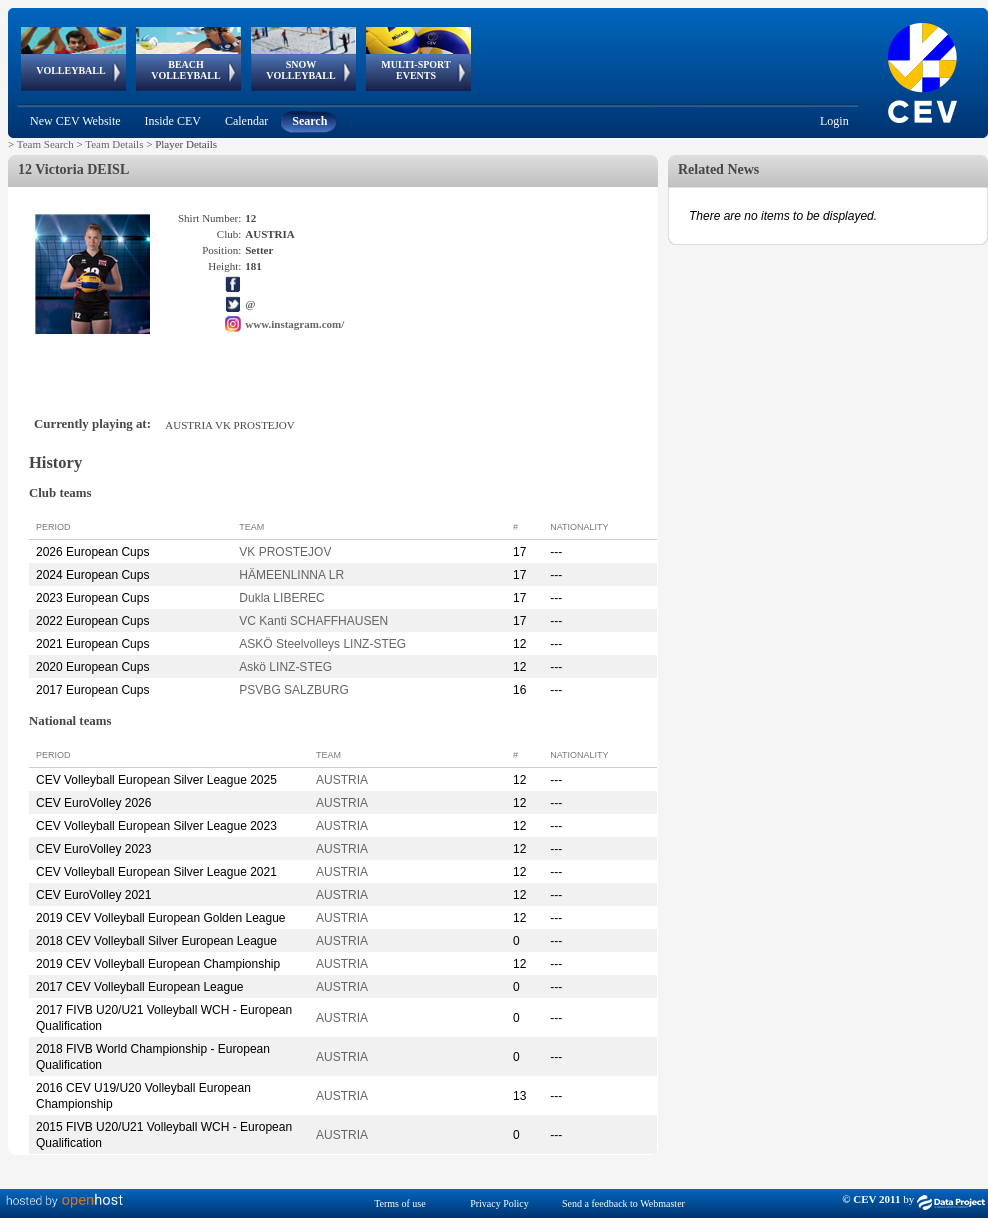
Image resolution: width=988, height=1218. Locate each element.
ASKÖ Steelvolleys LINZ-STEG (322, 644)
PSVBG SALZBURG (293, 690)
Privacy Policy (499, 1203)
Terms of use (400, 1203)
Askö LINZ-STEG (285, 667)
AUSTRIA (342, 780)
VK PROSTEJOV (285, 552)
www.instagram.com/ (294, 324)
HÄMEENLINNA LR (291, 575)
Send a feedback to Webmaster (623, 1203)
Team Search (45, 144)
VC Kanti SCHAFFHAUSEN (313, 621)
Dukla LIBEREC (281, 598)
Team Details (114, 144)
